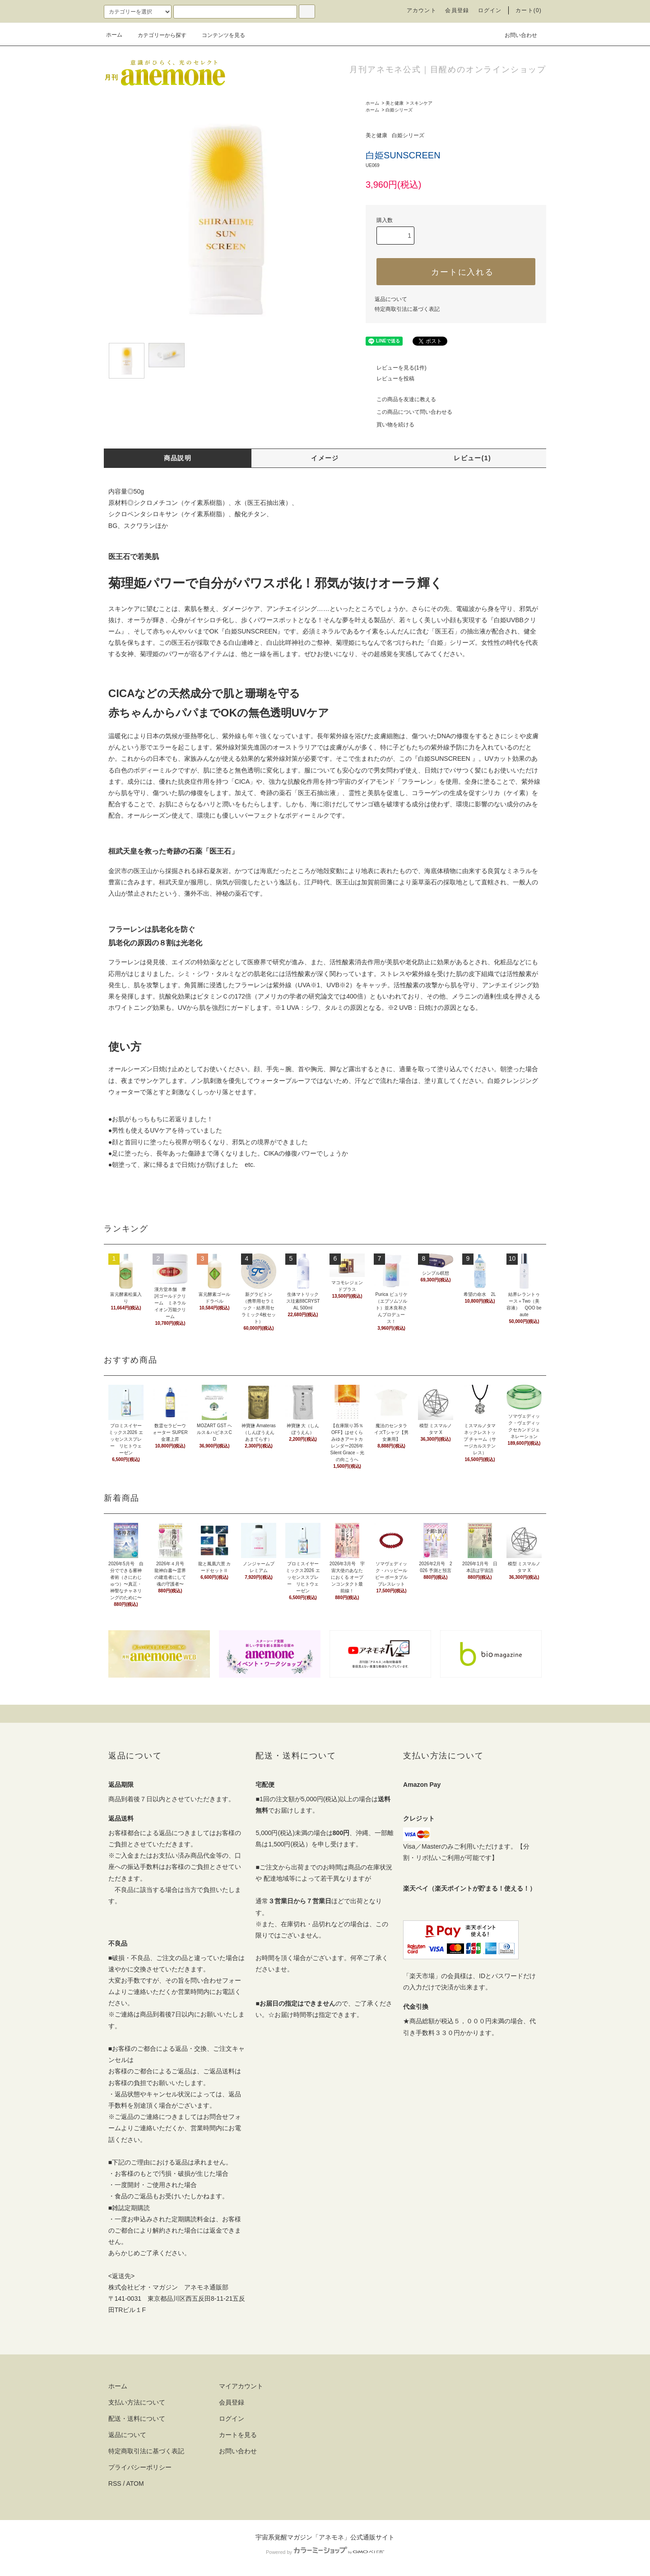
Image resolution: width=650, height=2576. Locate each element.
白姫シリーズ (399, 109)
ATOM (135, 2483)
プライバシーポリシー (140, 2467)
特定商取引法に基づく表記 (407, 309)
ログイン (490, 10)
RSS (114, 2483)
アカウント (421, 10)
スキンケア (421, 103)
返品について (391, 299)
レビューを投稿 (390, 378)
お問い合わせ (515, 34)
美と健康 (394, 103)
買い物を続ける (390, 424)
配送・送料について (136, 2418)
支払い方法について (136, 2402)
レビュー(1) (472, 458)
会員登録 (457, 10)
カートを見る (238, 2434)
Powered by (325, 2552)
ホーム (114, 35)
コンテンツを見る (218, 35)
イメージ (325, 458)
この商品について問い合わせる (409, 412)
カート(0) (528, 10)
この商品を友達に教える (401, 399)
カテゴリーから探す (156, 35)
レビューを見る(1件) (396, 368)
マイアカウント (241, 2386)
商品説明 (178, 458)
